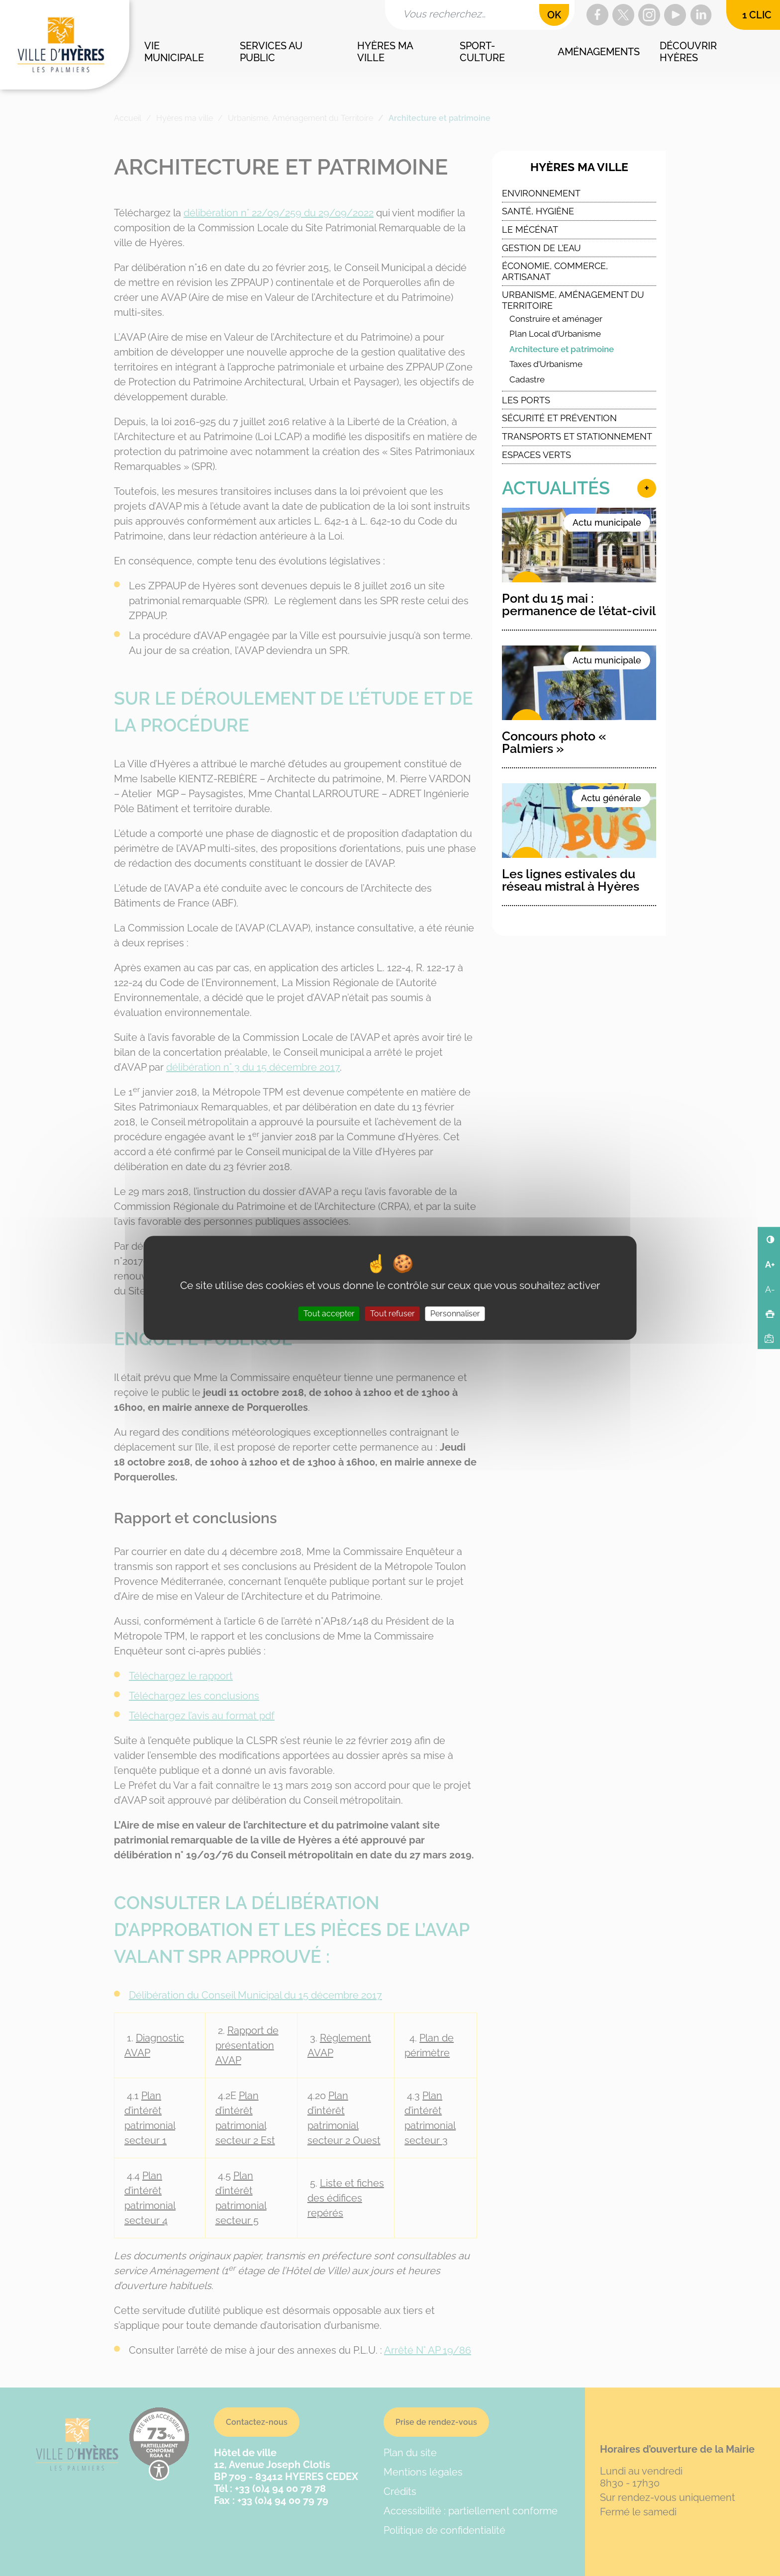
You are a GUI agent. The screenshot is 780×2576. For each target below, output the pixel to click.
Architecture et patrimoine (561, 349)
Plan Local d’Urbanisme (555, 334)
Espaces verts (536, 455)
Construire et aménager (555, 319)
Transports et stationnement (577, 436)
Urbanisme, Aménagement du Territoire (573, 300)
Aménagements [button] (599, 52)
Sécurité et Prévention (559, 418)
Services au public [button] (272, 52)
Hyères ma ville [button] (386, 52)
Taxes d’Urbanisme (546, 364)
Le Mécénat (530, 229)
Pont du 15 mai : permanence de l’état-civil (579, 604)
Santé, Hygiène (538, 211)
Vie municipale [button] (174, 52)
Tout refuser (392, 1314)
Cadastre (527, 379)
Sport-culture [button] (482, 52)
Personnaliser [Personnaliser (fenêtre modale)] (455, 1314)
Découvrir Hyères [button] (689, 52)
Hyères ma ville (579, 167)
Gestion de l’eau (541, 248)
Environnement (541, 193)
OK (554, 15)
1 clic (757, 15)
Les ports (526, 400)
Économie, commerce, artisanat (555, 271)
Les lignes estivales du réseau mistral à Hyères (570, 880)
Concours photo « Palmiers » (554, 742)
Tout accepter (329, 1314)
